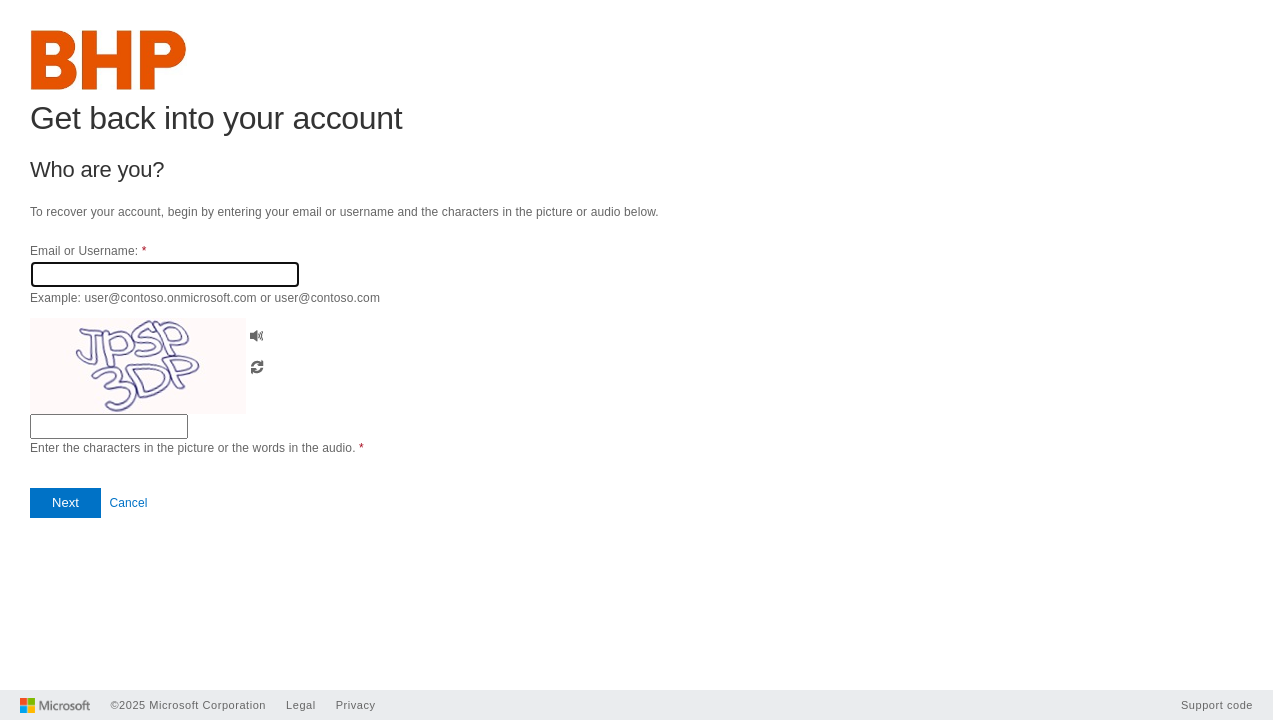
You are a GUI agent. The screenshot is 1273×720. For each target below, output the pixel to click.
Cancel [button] (128, 503)
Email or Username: (88, 251)
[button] (257, 333)
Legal (301, 705)
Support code (1217, 705)
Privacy (356, 705)
